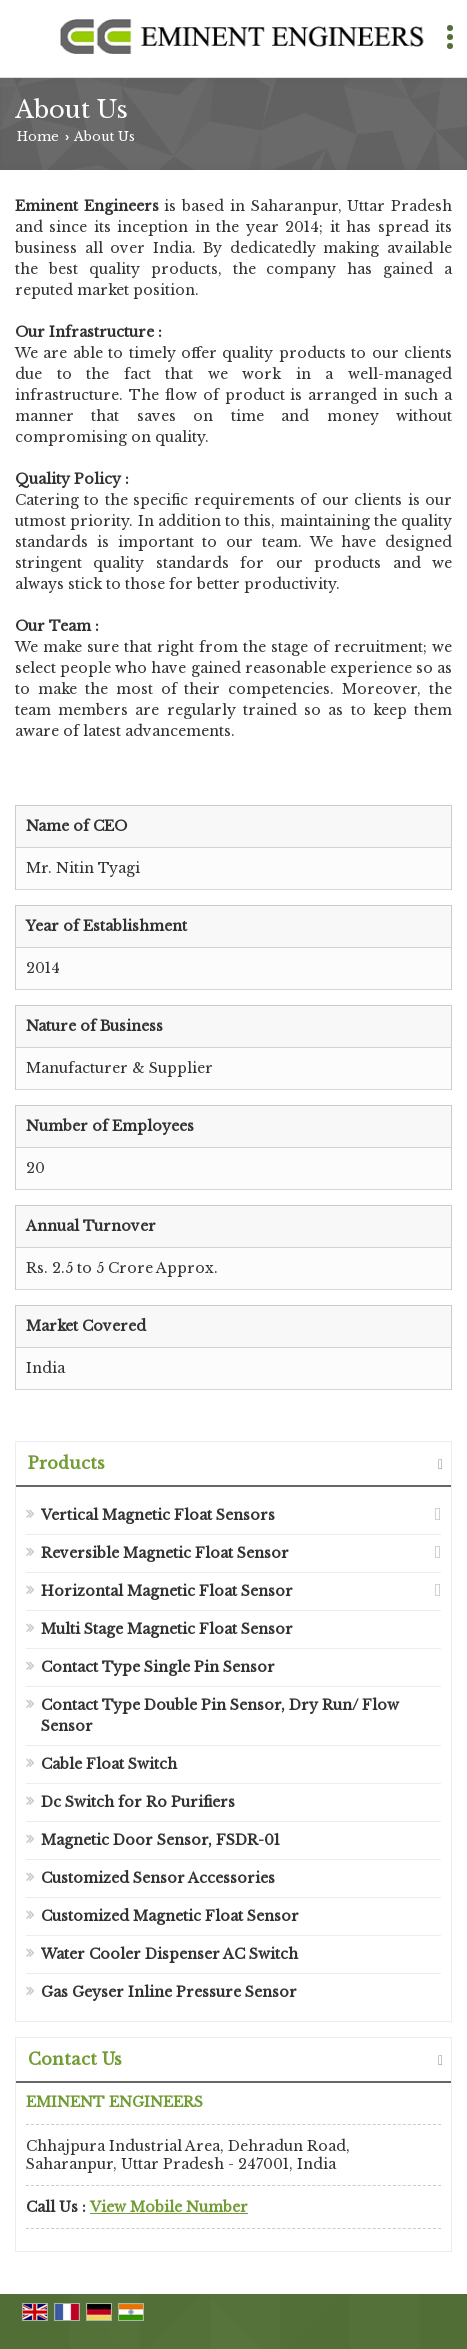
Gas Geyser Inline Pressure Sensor (169, 1992)
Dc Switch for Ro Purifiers (138, 1802)
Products (66, 1463)
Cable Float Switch (109, 1764)
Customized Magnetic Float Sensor (170, 1916)
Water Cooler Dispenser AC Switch (169, 1954)
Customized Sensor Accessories (158, 1878)
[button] (169, 2207)
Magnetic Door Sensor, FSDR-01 (160, 1840)
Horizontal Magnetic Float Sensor (167, 1591)
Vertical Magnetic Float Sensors (158, 1515)
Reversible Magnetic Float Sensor (165, 1553)
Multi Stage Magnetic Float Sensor (167, 1629)
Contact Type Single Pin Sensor (158, 1667)
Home (38, 136)
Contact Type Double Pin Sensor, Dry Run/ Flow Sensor (220, 1715)
